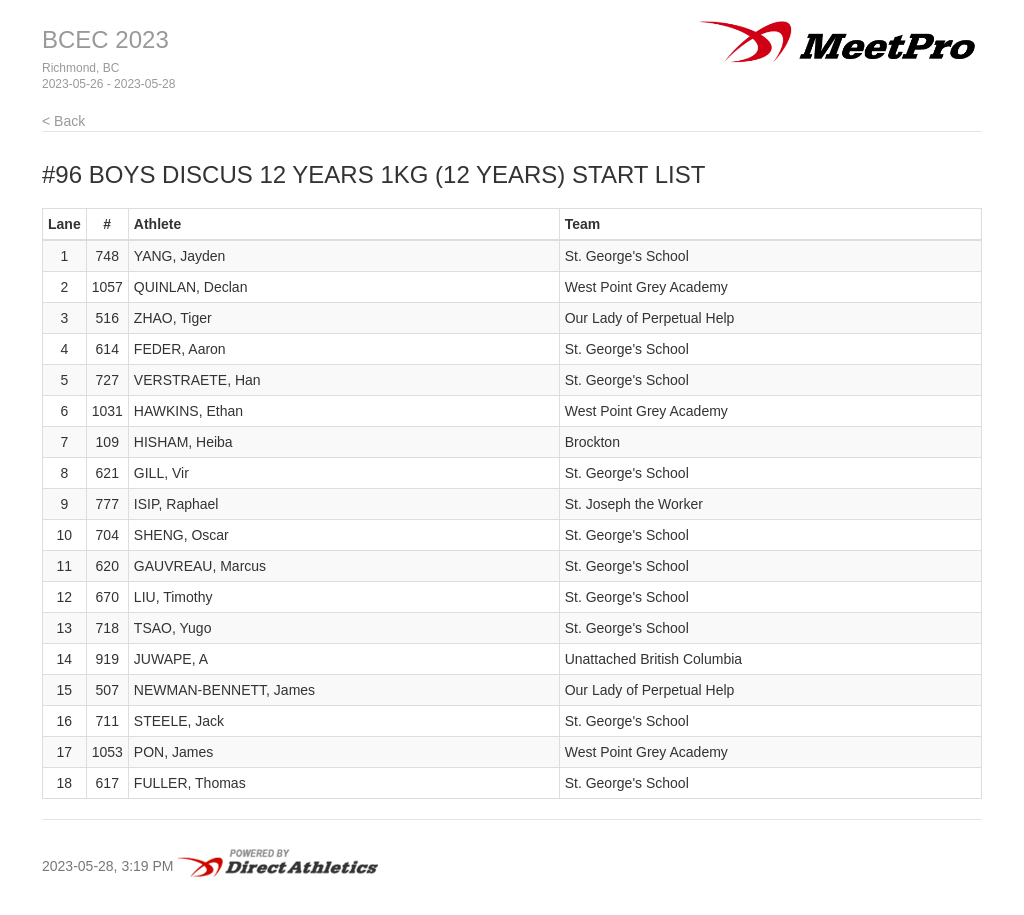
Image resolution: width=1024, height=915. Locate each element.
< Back (63, 121)
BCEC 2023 (105, 39)
